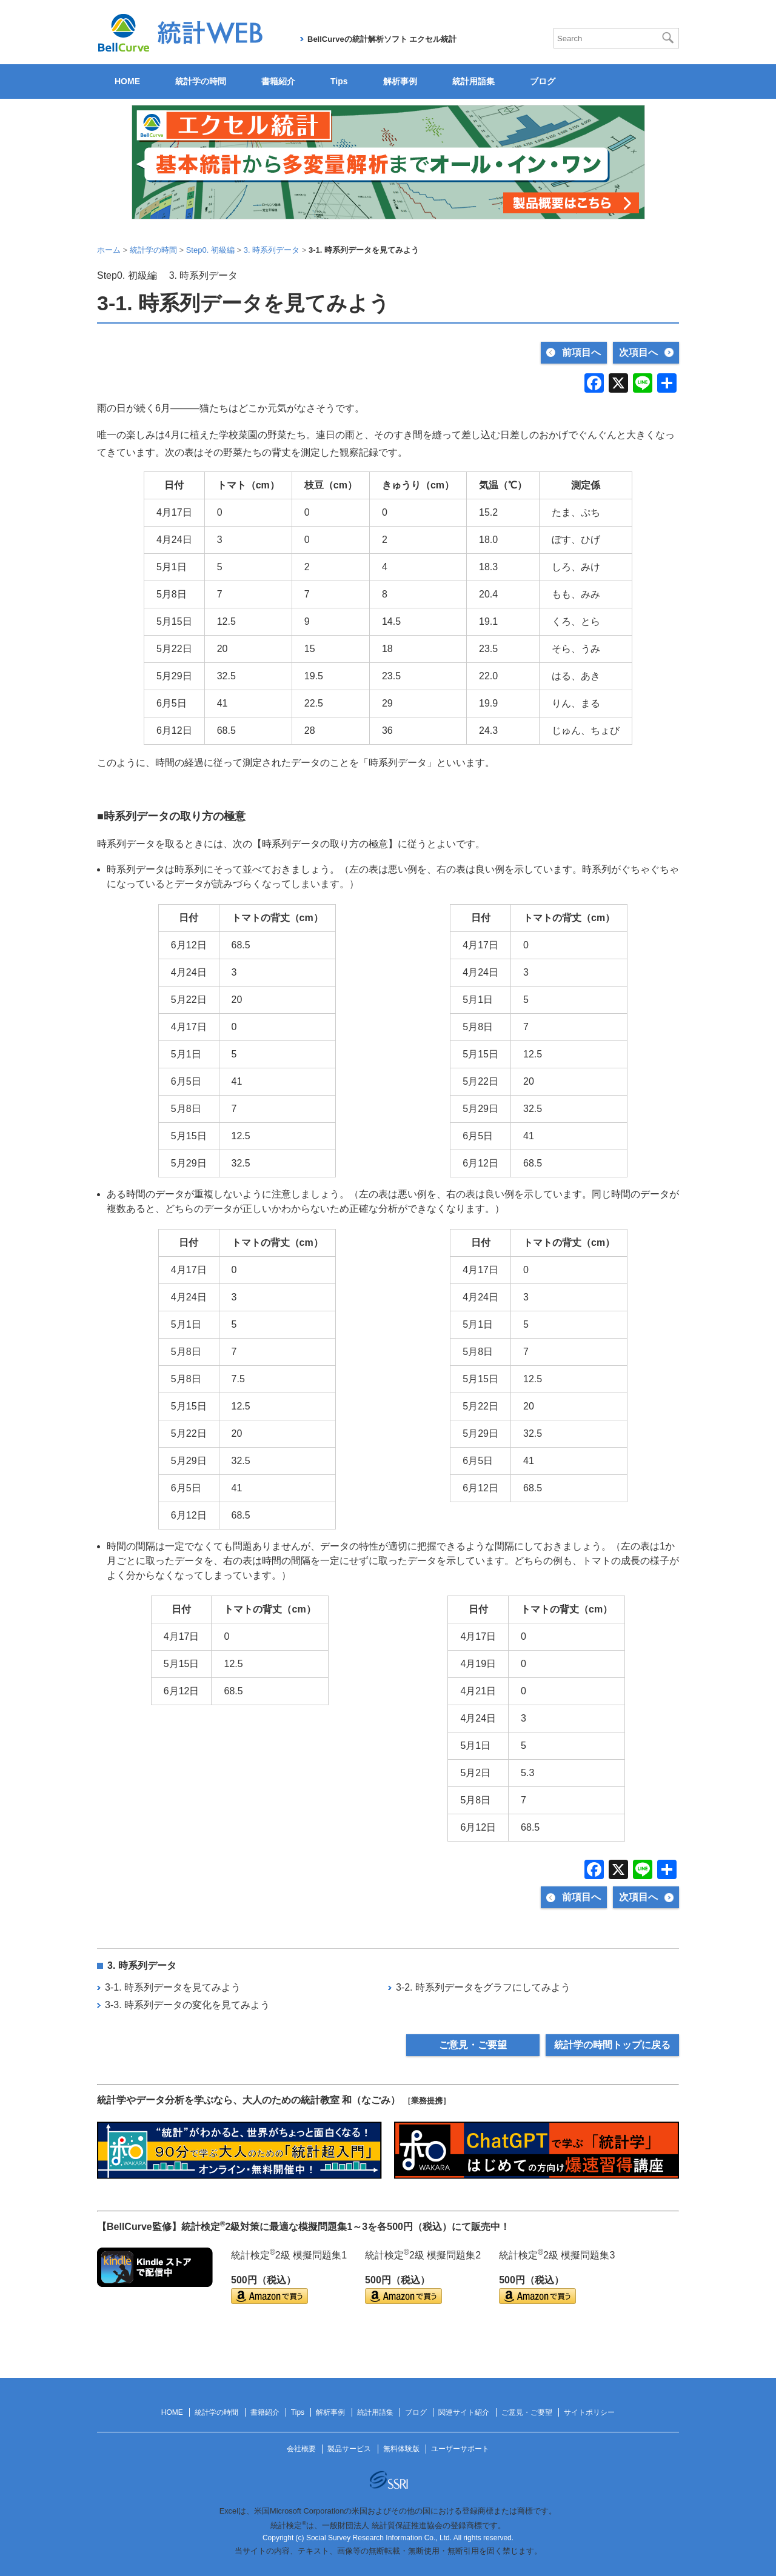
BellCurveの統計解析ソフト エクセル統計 (382, 39)
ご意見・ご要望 (473, 2045)
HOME (127, 81)
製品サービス (349, 2449)
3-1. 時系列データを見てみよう (173, 1987)
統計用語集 (473, 81)
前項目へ (581, 352)
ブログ (542, 81)
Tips (339, 81)
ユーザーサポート (460, 2449)
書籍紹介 (278, 81)
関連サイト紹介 (463, 2412)
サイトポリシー (589, 2412)
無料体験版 (401, 2449)
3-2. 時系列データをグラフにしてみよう (483, 1987)
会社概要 (301, 2449)
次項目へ (638, 352)
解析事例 (400, 81)
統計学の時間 (200, 81)
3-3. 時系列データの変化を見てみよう (187, 2005)
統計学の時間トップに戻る (612, 2045)
